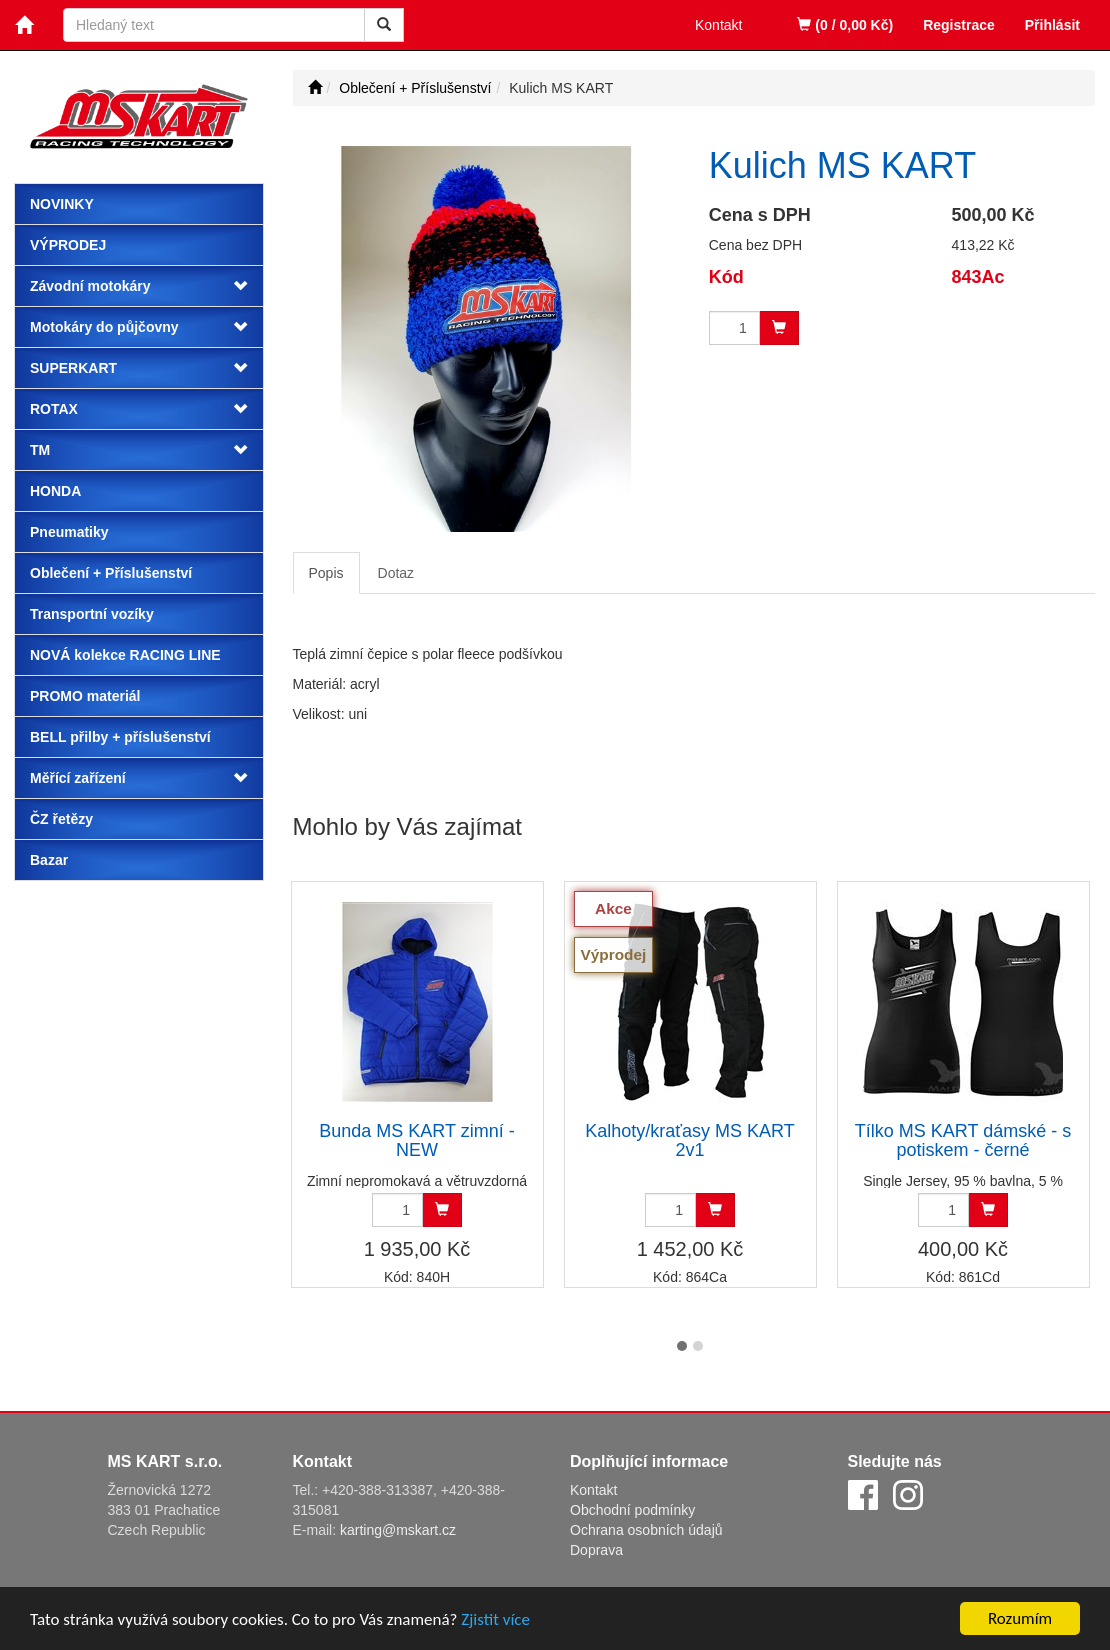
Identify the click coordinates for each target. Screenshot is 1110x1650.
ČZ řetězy (61, 819)
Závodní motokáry (90, 286)
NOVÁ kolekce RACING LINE (125, 655)
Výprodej (68, 245)
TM (40, 450)
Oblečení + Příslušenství (111, 573)
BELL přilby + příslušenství (120, 737)
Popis (326, 573)
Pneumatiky (69, 532)
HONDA (55, 491)
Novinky (62, 204)
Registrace (959, 25)
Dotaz (396, 573)
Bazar (49, 860)
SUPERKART (73, 368)
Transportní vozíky (92, 614)
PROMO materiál (85, 696)
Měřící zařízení (78, 778)
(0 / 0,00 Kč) (845, 25)
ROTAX (54, 409)
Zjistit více (495, 1622)
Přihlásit (1052, 25)
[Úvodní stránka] (315, 88)
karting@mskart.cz (398, 1530)
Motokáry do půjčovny (104, 327)
